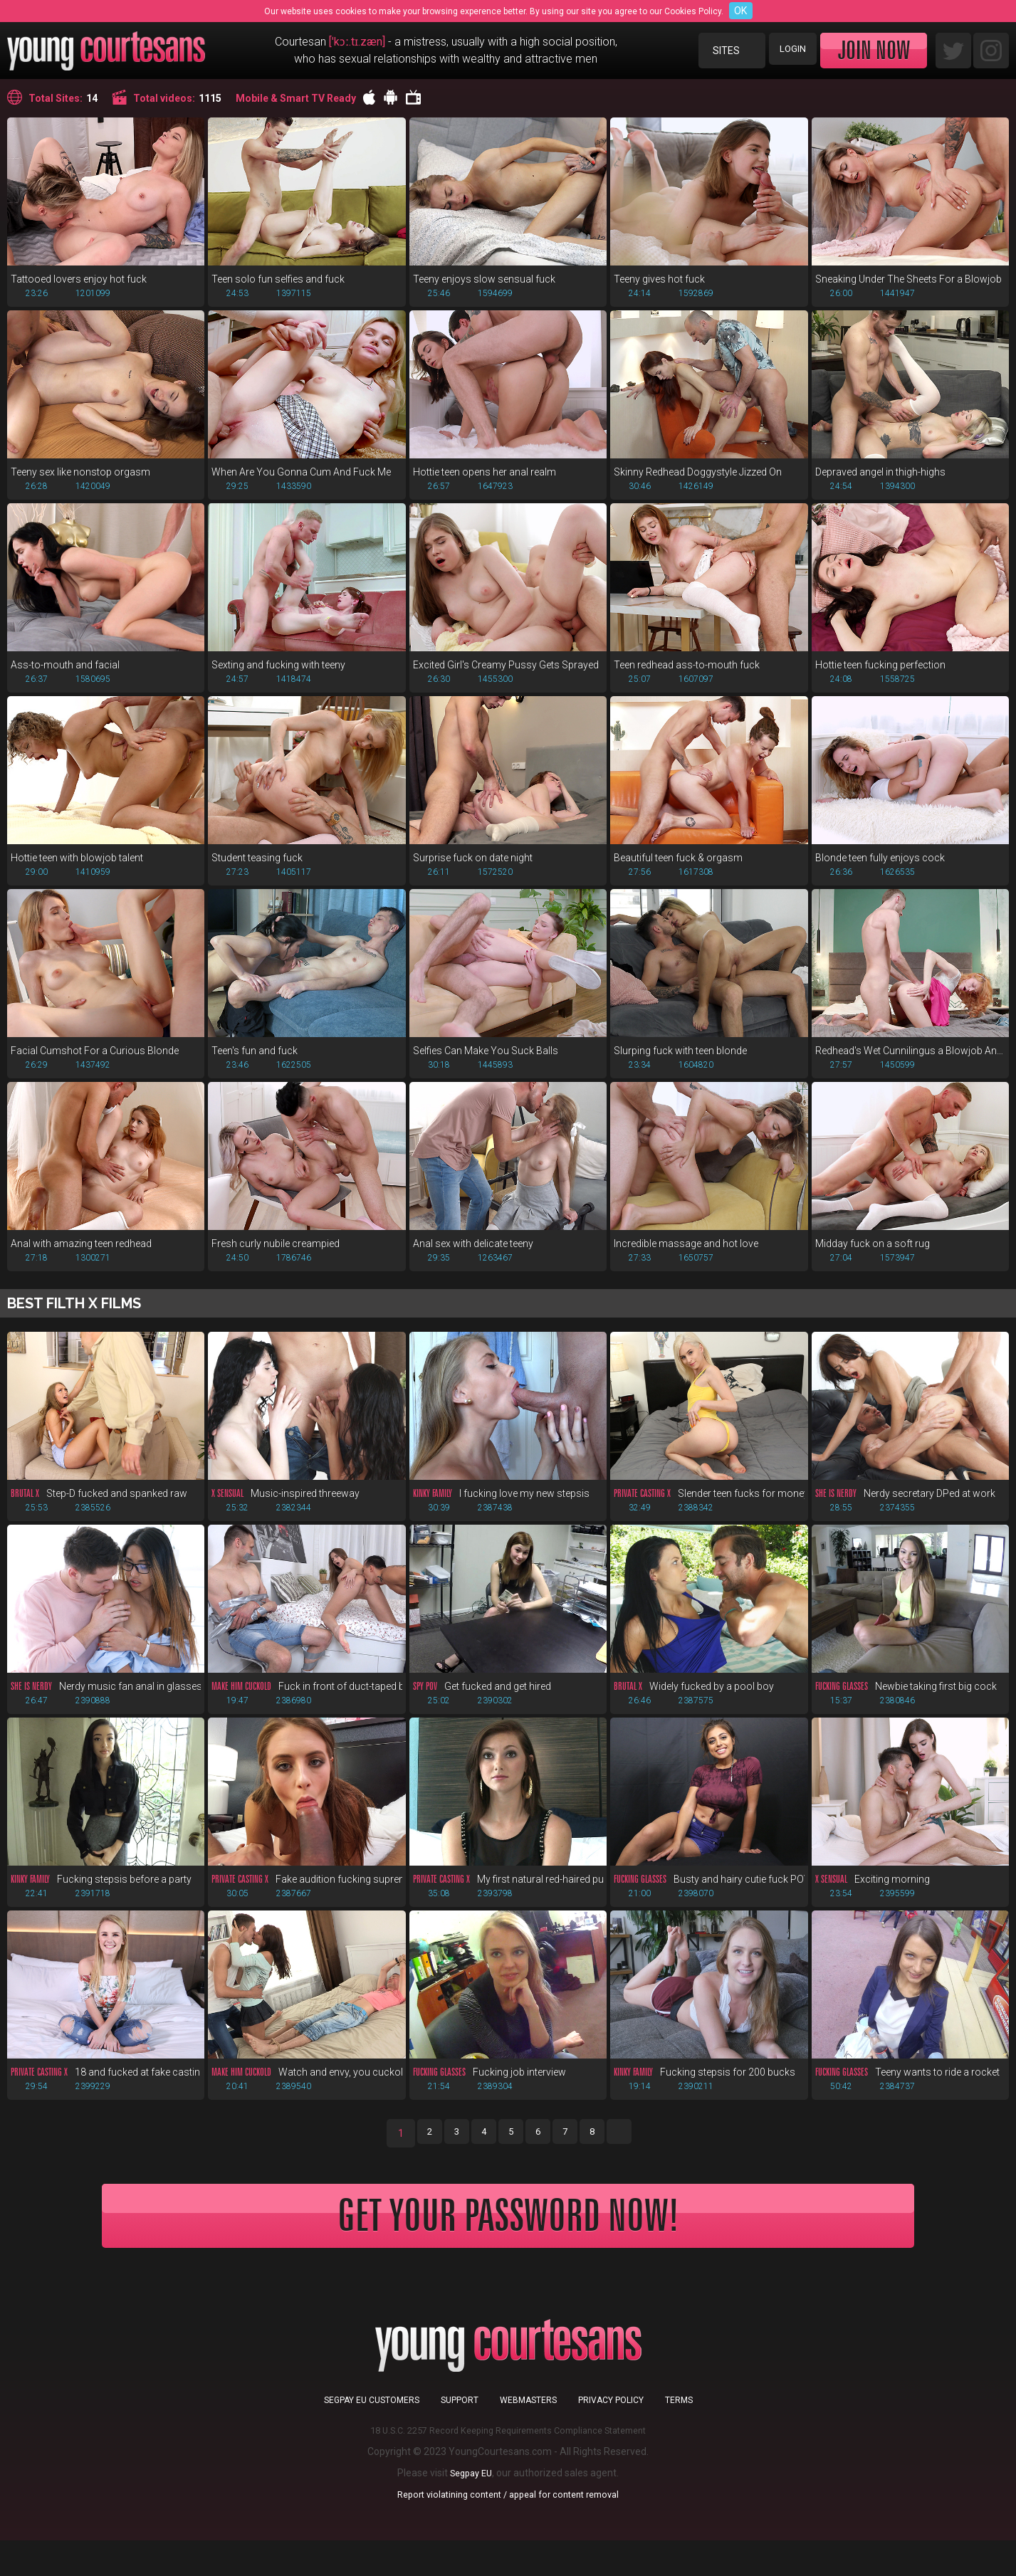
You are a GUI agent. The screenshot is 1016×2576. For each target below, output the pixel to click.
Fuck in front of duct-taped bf (306, 1696)
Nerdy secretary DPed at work (905, 1501)
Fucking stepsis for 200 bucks (704, 2084)
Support (459, 2436)
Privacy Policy (611, 2436)
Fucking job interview (489, 2084)
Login (788, 50)
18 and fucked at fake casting (106, 2084)
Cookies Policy (692, 11)
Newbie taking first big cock (906, 1696)
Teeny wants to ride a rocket (907, 2084)
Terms (679, 2436)
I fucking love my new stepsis (501, 1501)
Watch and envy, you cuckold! (306, 2084)
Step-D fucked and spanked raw (99, 1501)
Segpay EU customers (371, 2436)
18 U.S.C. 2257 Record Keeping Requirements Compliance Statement (508, 2465)
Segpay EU (471, 2508)
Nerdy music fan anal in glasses (106, 1696)
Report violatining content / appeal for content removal (508, 2529)
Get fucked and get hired (482, 1696)
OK (740, 10)
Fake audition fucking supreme (306, 1890)
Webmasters (528, 2436)
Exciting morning (872, 1890)
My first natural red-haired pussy (508, 1890)
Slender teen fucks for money (709, 1501)
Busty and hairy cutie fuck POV (709, 1890)
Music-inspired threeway (285, 1501)
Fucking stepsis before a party (101, 1890)
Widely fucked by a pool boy (694, 1696)
